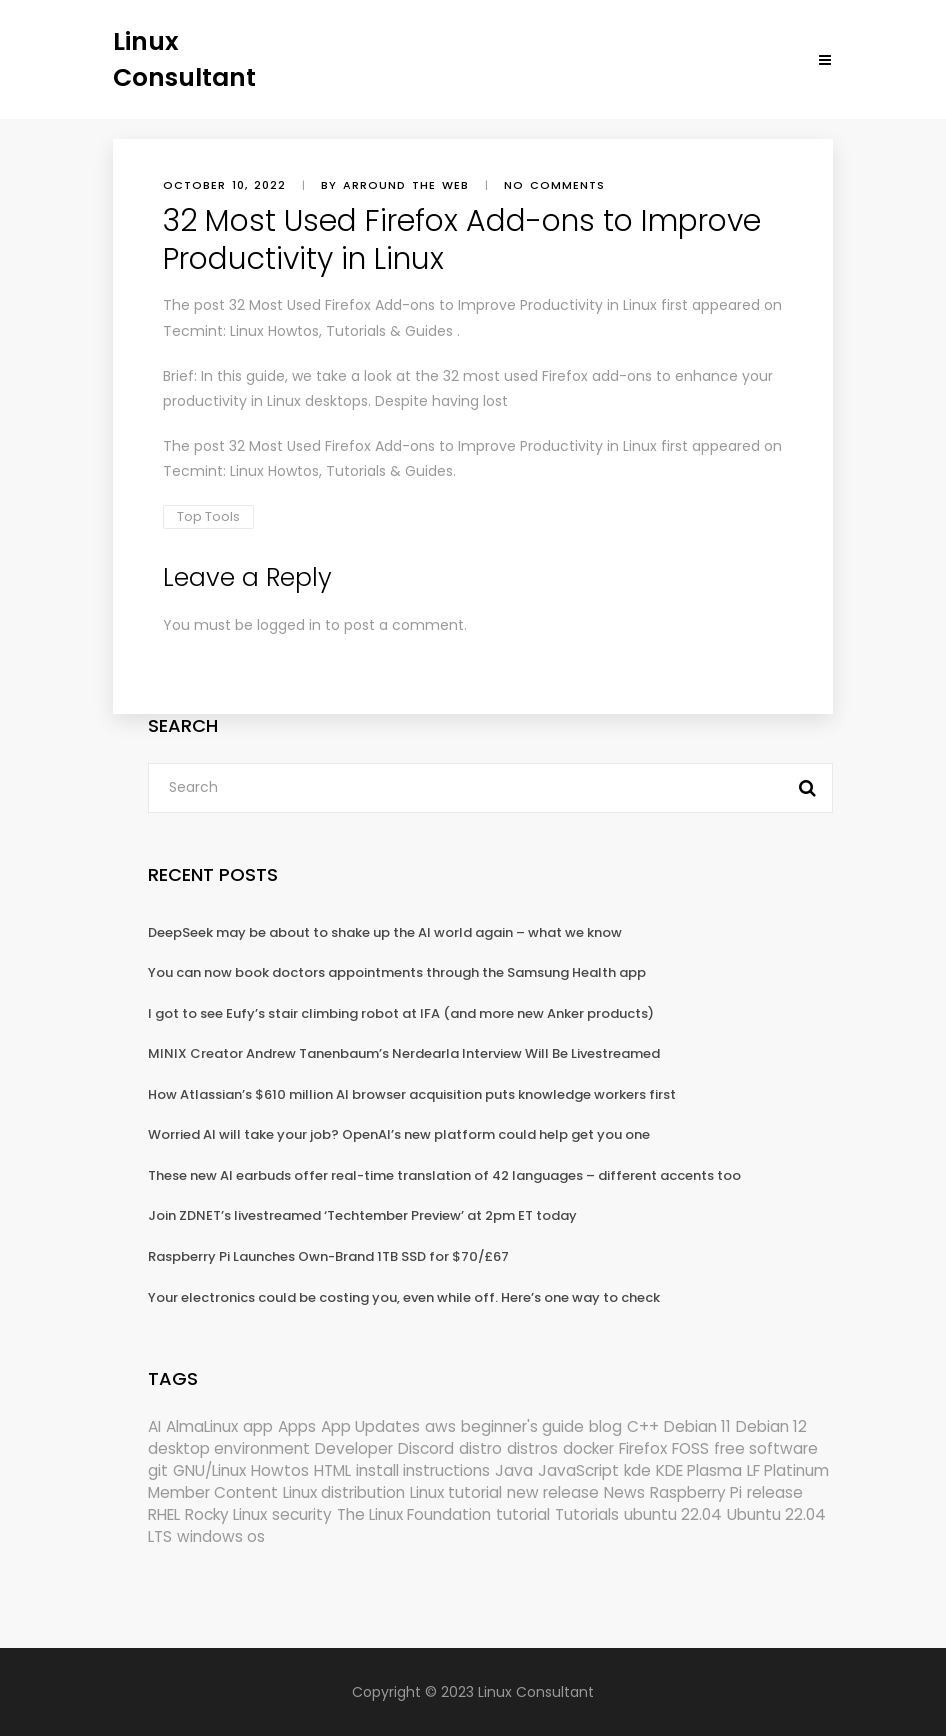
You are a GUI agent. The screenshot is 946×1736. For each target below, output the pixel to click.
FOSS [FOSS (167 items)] (690, 1448)
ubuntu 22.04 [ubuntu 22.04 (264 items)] (673, 1514)
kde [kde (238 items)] (637, 1470)
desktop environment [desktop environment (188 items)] (229, 1448)
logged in (289, 625)
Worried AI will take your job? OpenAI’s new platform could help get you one (399, 1134)
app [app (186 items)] (258, 1426)
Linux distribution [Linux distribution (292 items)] (344, 1492)
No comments (554, 185)
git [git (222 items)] (158, 1470)
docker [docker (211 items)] (588, 1448)
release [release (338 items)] (775, 1492)
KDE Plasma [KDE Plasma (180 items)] (699, 1470)
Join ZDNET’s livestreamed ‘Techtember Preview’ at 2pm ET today (362, 1215)
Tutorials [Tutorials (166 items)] (587, 1514)
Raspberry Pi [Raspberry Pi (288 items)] (696, 1492)
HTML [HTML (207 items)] (332, 1470)
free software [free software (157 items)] (766, 1448)
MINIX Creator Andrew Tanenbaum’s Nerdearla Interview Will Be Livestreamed (404, 1053)
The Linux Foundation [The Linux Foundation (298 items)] (414, 1514)
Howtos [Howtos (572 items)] (280, 1470)
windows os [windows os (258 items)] (221, 1536)
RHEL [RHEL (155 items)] (164, 1514)
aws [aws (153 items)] (440, 1426)
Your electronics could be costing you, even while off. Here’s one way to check (404, 1297)
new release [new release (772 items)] (553, 1492)
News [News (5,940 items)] (624, 1492)
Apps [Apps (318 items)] (297, 1426)
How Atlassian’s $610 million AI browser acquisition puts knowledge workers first (412, 1094)
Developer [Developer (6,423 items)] (354, 1448)
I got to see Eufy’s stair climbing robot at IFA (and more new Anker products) (401, 1013)
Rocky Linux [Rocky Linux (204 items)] (226, 1514)
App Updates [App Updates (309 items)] (370, 1426)
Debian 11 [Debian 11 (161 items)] (697, 1426)
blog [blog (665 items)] (605, 1426)
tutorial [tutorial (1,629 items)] (523, 1514)
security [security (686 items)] (302, 1514)
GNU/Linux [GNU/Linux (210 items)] (209, 1470)
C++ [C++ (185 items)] (643, 1426)
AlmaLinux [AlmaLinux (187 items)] (202, 1426)
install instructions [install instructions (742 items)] (423, 1470)
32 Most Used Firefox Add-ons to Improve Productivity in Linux (443, 305)
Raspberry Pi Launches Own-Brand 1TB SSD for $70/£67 (328, 1256)
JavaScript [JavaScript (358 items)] (578, 1470)
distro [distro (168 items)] (480, 1448)
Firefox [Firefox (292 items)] (643, 1448)
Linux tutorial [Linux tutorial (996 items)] (456, 1492)
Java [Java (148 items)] (514, 1470)
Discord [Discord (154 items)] (426, 1448)
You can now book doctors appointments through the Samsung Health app (397, 972)
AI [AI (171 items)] (154, 1426)
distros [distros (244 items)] (532, 1448)
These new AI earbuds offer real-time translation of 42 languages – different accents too (444, 1175)
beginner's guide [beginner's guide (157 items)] (522, 1426)
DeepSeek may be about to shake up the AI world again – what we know (385, 932)
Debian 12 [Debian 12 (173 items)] (771, 1426)
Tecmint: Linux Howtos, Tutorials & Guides (308, 331)
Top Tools (208, 516)
